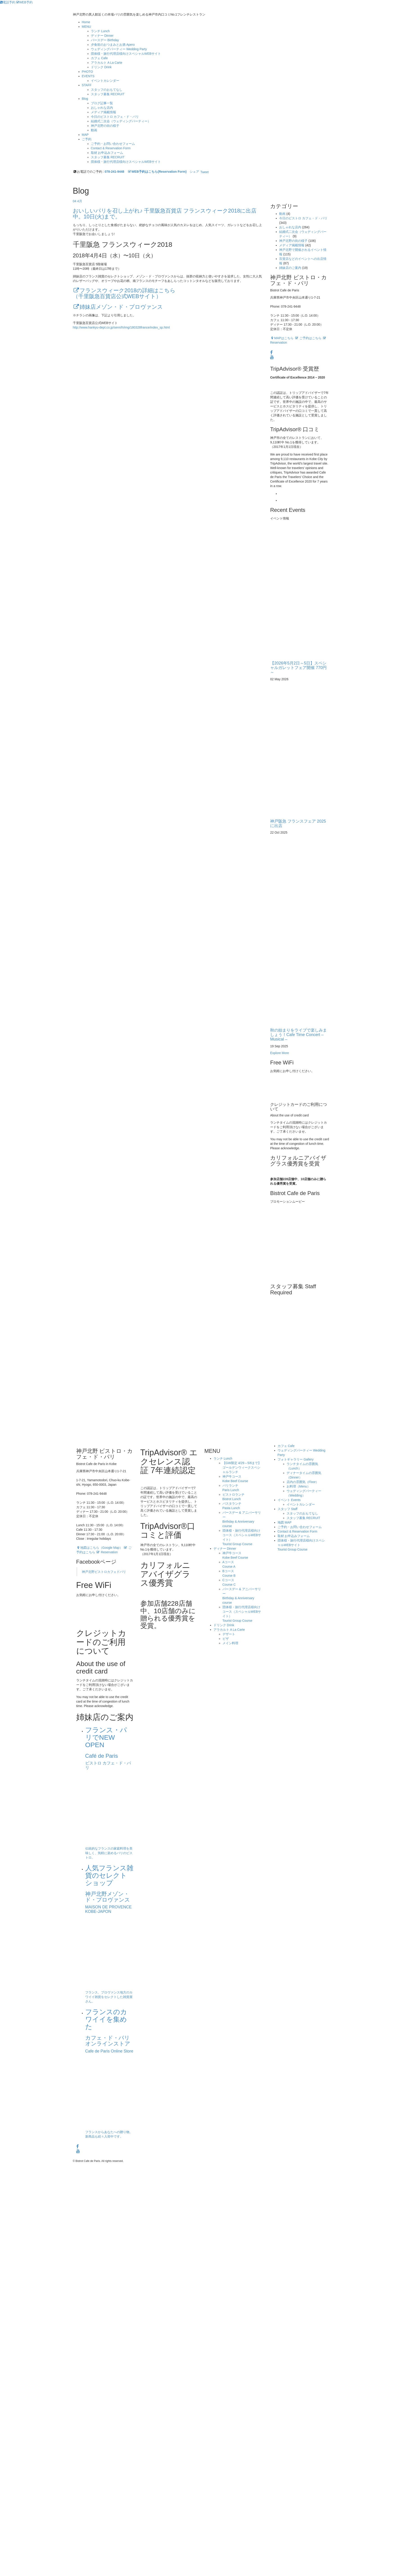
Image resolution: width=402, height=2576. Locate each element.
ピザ (225, 1638)
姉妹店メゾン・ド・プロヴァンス (118, 307)
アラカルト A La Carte (229, 1629)
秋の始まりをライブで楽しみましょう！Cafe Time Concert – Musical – (298, 1034)
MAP (85, 134)
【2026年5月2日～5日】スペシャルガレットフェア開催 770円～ (298, 667)
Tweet (204, 172)
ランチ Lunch (222, 1458)
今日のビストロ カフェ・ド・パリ (115, 116)
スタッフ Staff (287, 1509)
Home (86, 22)
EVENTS (88, 76)
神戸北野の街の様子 (105, 125)
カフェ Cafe (286, 1446)
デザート (228, 1634)
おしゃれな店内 (102, 107)
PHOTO (87, 71)
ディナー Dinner (224, 1548)
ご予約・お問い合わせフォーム (113, 143)
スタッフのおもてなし (106, 89)
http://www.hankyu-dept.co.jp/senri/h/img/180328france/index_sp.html (121, 327)
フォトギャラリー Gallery (296, 1459)
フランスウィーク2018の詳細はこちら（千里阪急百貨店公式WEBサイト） (124, 293)
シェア (194, 171)
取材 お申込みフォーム (107, 152)
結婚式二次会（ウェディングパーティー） (121, 121)
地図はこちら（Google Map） (99, 1547)
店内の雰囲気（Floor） (303, 1482)
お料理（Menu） (298, 1486)
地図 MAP (285, 1522)
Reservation (107, 1552)
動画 (94, 130)
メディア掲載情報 (103, 112)
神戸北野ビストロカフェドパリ (104, 1572)
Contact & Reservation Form (111, 148)
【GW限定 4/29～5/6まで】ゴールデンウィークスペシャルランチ (241, 1467)
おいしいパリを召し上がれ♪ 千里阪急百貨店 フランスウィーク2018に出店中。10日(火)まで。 (165, 214)
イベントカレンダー (105, 80)
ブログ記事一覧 (102, 103)
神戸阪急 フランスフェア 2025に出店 (298, 823)
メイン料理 (230, 1643)
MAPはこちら (282, 338)
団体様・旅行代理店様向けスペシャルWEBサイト (126, 53)
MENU (86, 26)
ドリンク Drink (223, 1625)
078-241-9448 (114, 171)
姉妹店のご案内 (290, 268)
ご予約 (86, 139)
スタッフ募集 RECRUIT (108, 94)
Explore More (279, 1053)
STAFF (87, 85)
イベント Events (289, 1500)
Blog (85, 98)
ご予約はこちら (307, 338)
